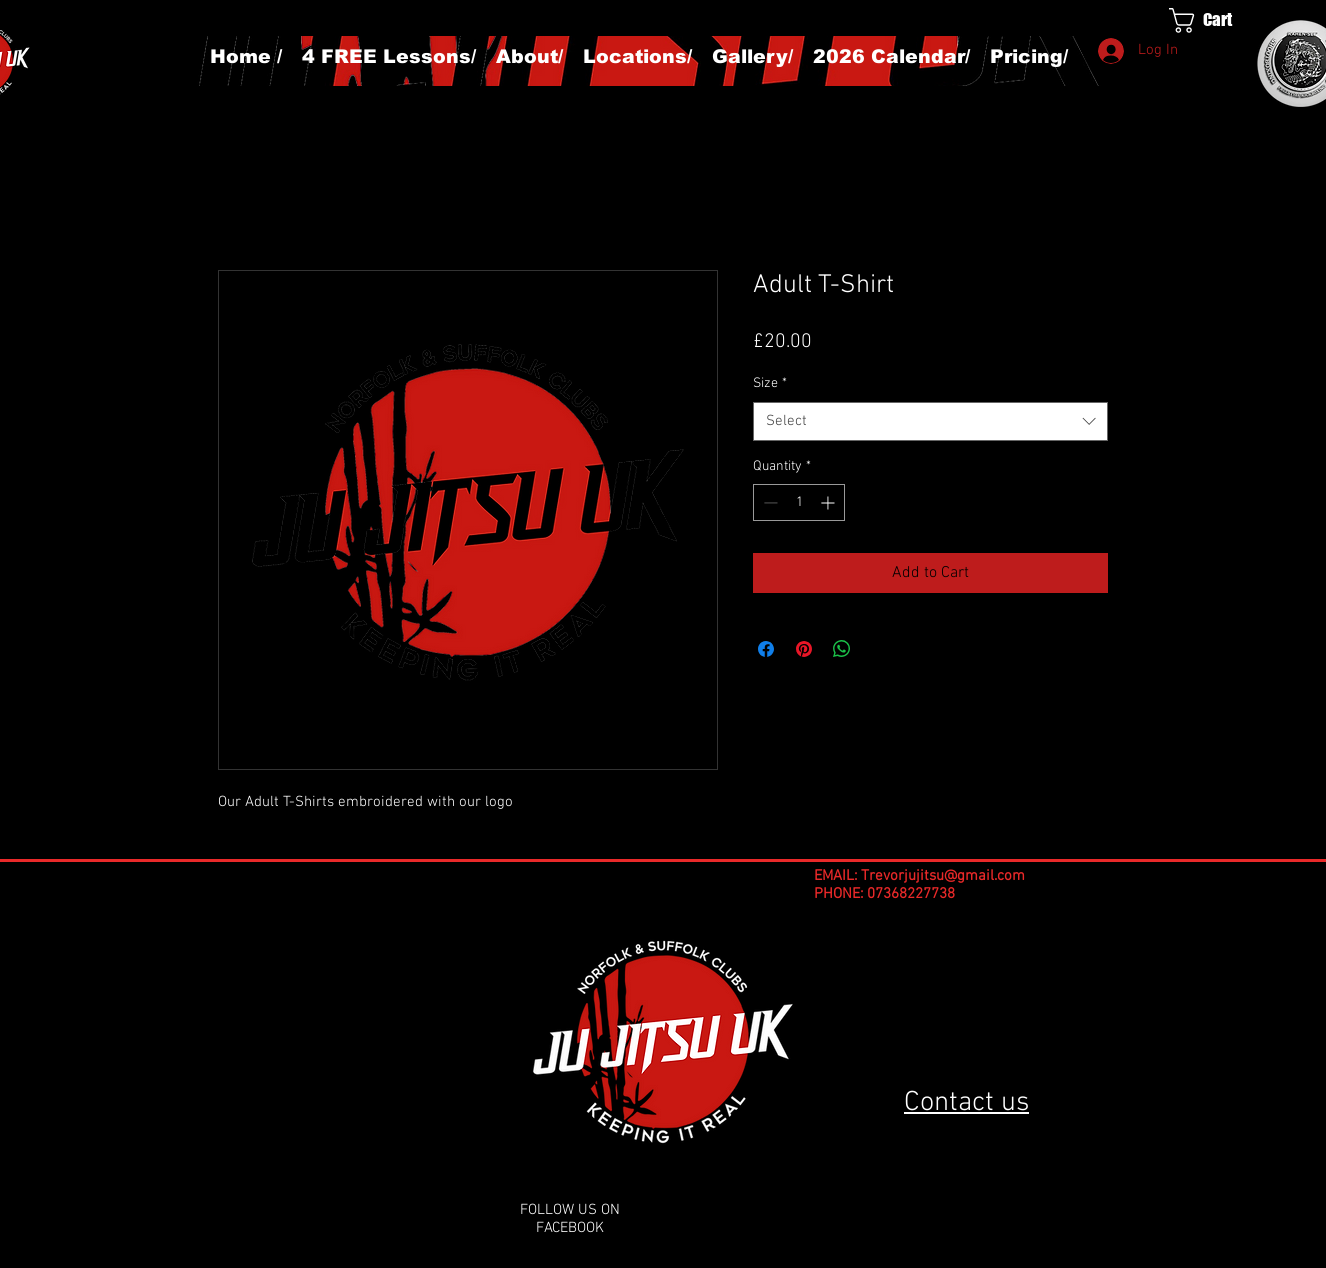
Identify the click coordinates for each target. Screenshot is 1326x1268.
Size (770, 383)
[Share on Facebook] (766, 649)
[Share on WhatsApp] (842, 649)
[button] (1219, 20)
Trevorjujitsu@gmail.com (943, 876)
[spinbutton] (799, 502)
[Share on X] (880, 649)
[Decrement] (768, 502)
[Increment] (829, 502)
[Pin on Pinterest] (804, 649)
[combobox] (930, 421)
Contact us (966, 1103)
